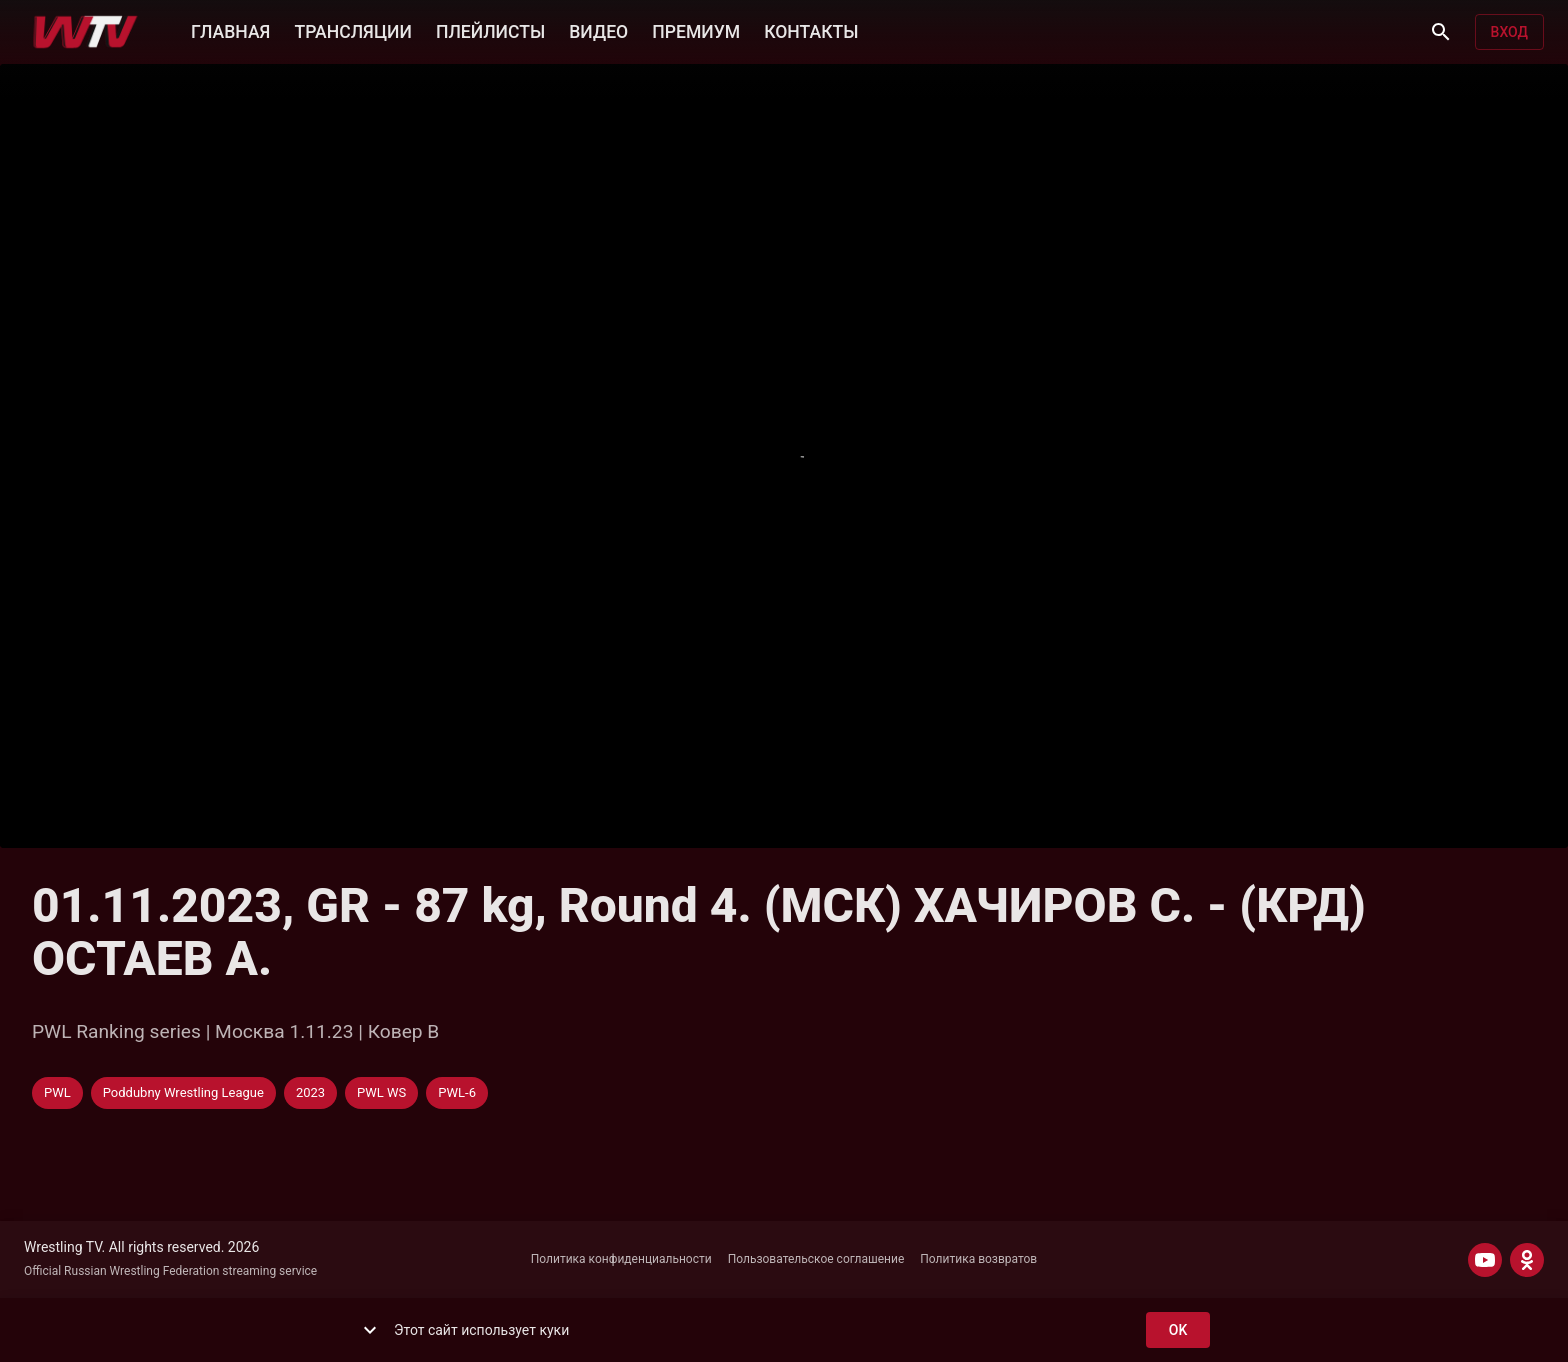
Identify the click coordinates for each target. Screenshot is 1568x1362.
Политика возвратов (978, 1259)
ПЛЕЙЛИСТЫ (490, 30)
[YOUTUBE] (1485, 1260)
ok (1178, 1330)
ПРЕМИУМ (696, 30)
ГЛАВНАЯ (230, 30)
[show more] (370, 1330)
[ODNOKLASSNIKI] (1527, 1260)
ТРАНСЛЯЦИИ (352, 30)
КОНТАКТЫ (811, 30)
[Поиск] (1441, 32)
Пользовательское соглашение (816, 1259)
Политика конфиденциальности (621, 1259)
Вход (1509, 32)
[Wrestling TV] (85, 32)
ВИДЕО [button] (598, 30)
